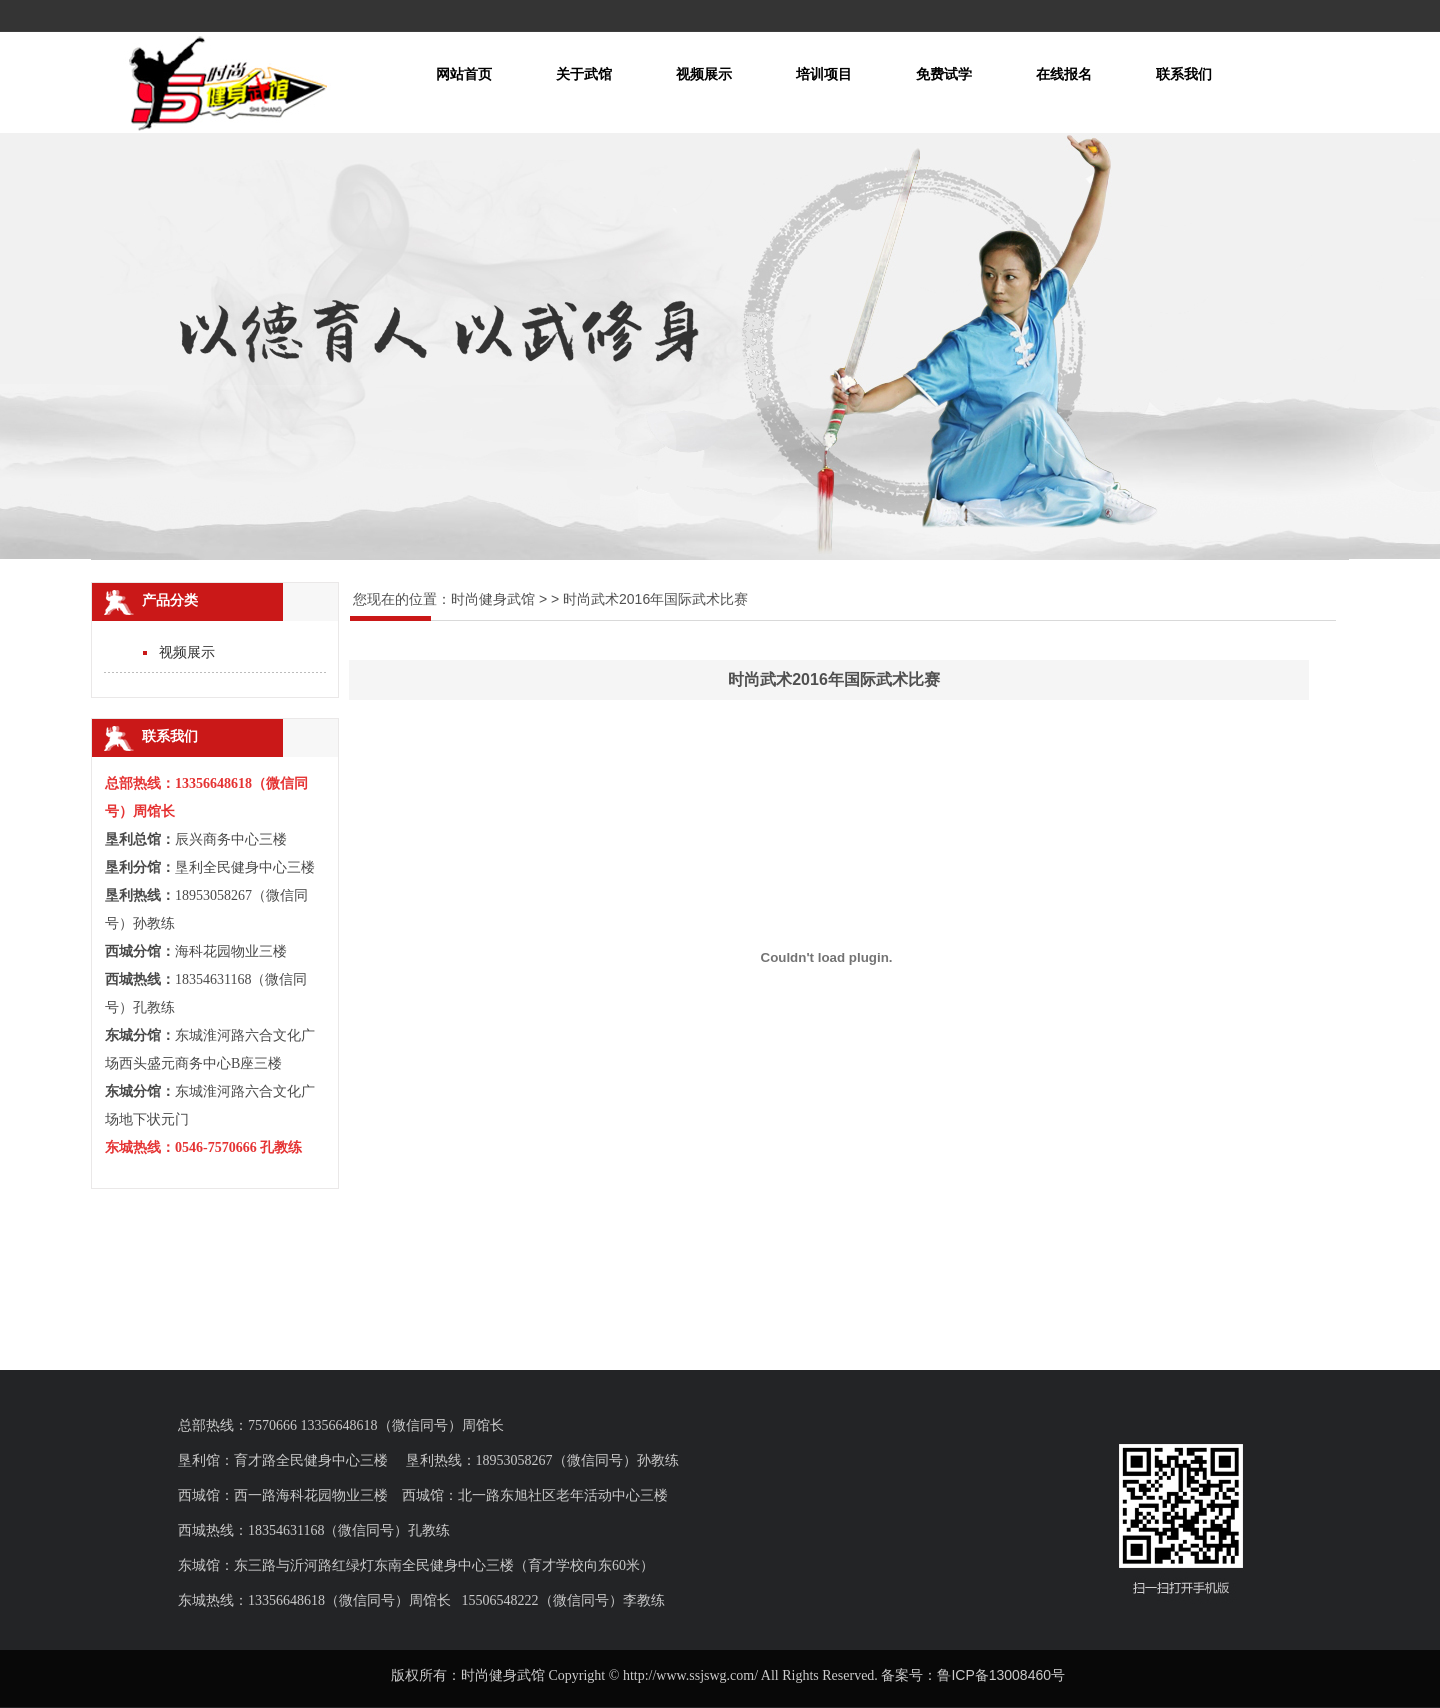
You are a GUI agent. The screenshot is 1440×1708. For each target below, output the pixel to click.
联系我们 (1184, 74)
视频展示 (704, 74)
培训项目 (824, 74)
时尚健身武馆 (493, 599)
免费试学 (944, 74)
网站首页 (464, 74)
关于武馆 (584, 74)
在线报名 (1064, 74)
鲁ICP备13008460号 (1001, 1675)
